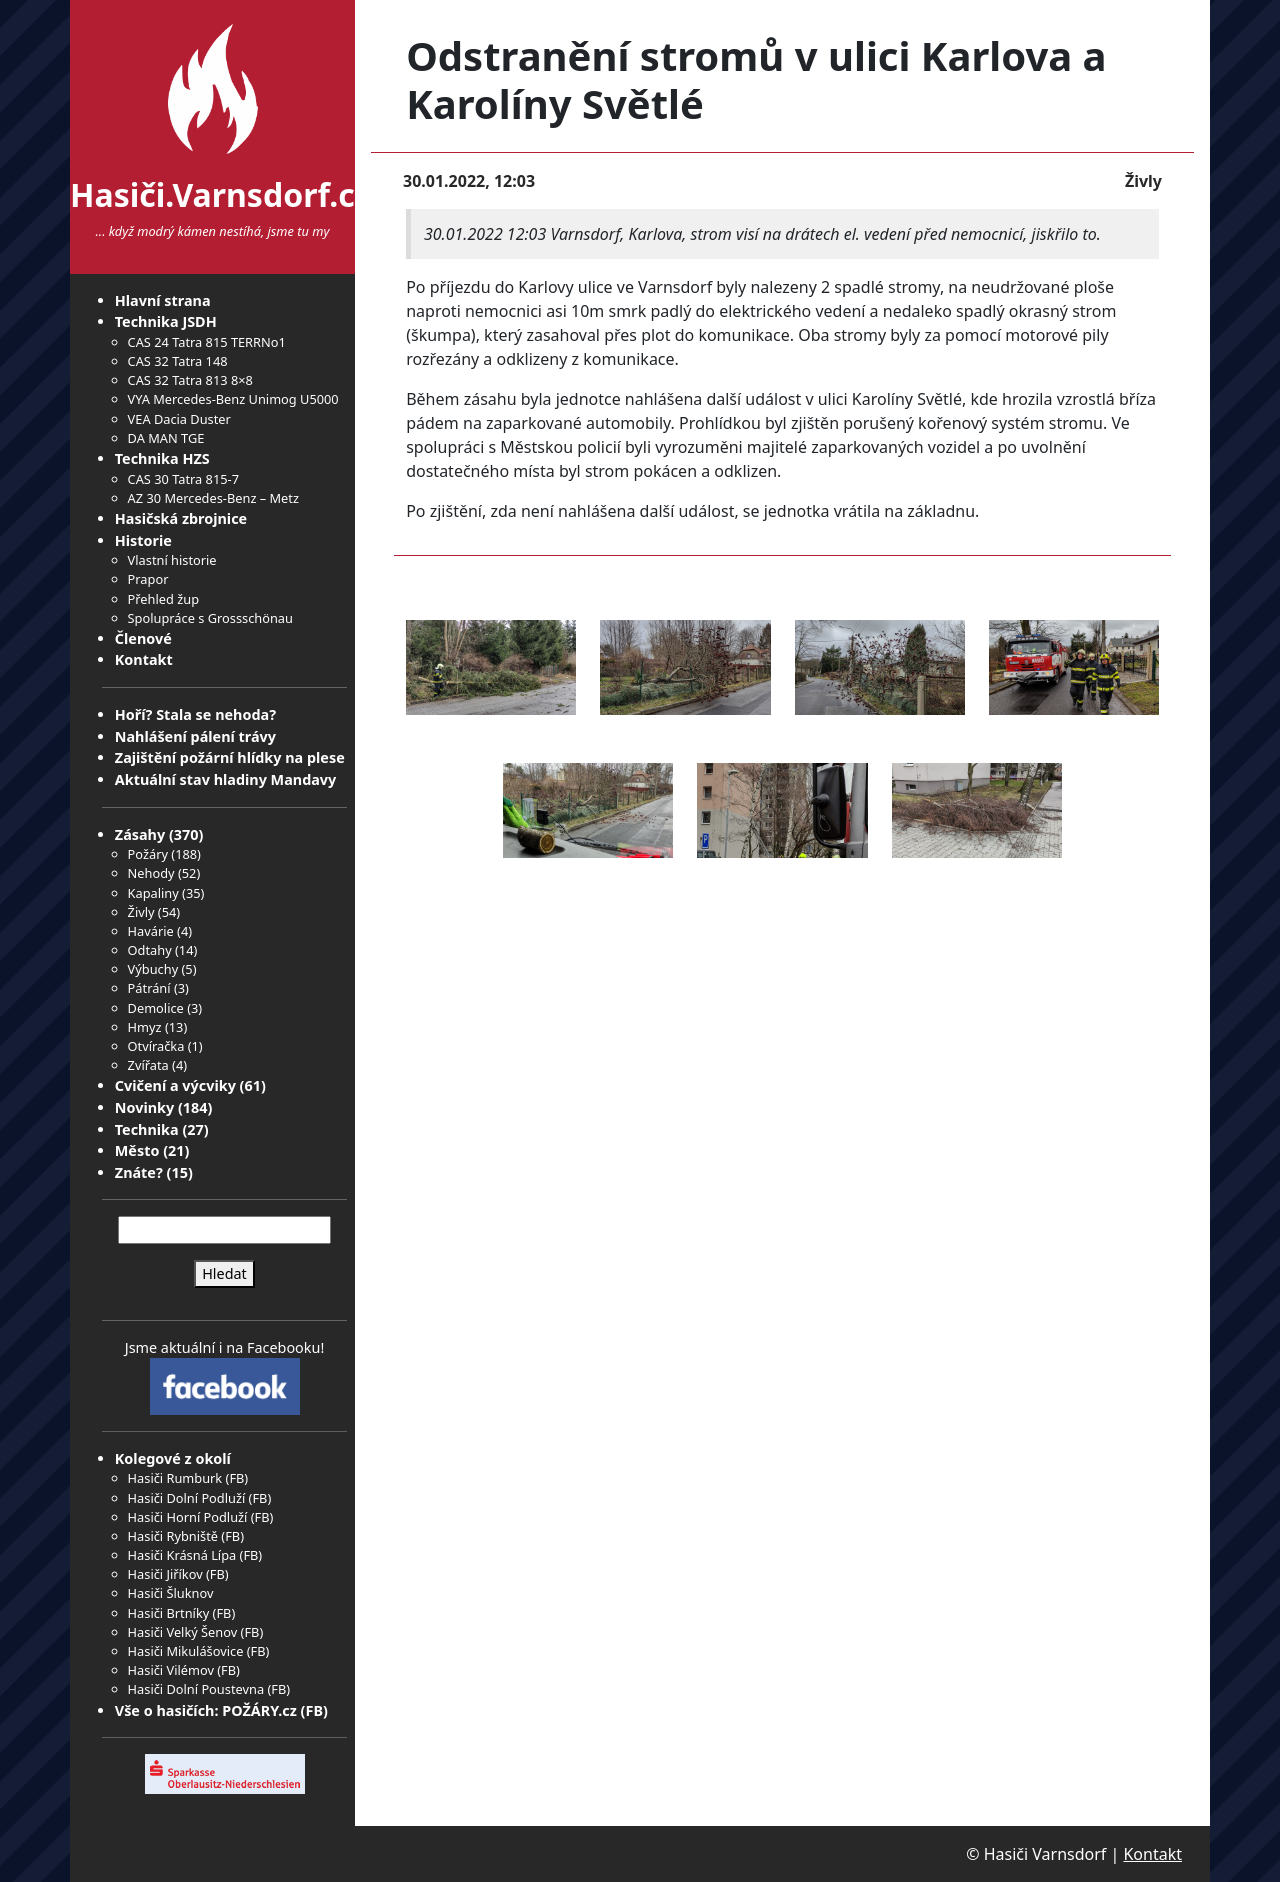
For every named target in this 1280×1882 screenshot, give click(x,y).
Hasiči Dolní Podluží (187, 1498)
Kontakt (144, 659)
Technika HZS (162, 458)
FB (236, 1478)
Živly (141, 912)
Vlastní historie (172, 560)
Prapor (148, 579)
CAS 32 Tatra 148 (178, 361)
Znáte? (139, 1172)
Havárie (151, 931)
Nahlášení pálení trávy (195, 736)
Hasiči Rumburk (175, 1478)
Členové (143, 638)
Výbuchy (153, 969)
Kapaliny (153, 893)
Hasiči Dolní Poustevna (196, 1689)
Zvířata (148, 1065)
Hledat (224, 1273)
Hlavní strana (163, 300)
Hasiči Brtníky (169, 1613)
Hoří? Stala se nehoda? (195, 714)
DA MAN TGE (166, 438)
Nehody (151, 873)
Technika (147, 1129)
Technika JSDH (166, 321)
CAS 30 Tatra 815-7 (183, 479)
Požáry (148, 854)
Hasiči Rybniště (173, 1536)
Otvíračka (156, 1046)
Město (137, 1150)
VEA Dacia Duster (179, 419)
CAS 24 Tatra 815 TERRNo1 (207, 342)
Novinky (144, 1107)
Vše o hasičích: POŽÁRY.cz (206, 1710)
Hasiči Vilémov (171, 1670)
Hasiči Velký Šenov (183, 1632)
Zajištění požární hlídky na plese (230, 757)
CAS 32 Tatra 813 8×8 (190, 380)
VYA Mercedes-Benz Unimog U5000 (233, 399)
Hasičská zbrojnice (181, 518)
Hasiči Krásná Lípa (182, 1555)
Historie (143, 540)
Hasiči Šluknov (171, 1593)
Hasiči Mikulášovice (186, 1651)
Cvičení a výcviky (175, 1085)
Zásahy (140, 834)
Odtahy (150, 950)
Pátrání (149, 988)
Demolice (156, 1008)
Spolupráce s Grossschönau (210, 618)
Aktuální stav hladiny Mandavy (226, 779)
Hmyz (145, 1027)
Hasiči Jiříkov (165, 1574)
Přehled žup (163, 599)
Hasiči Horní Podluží (188, 1517)
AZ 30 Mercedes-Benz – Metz (213, 498)
